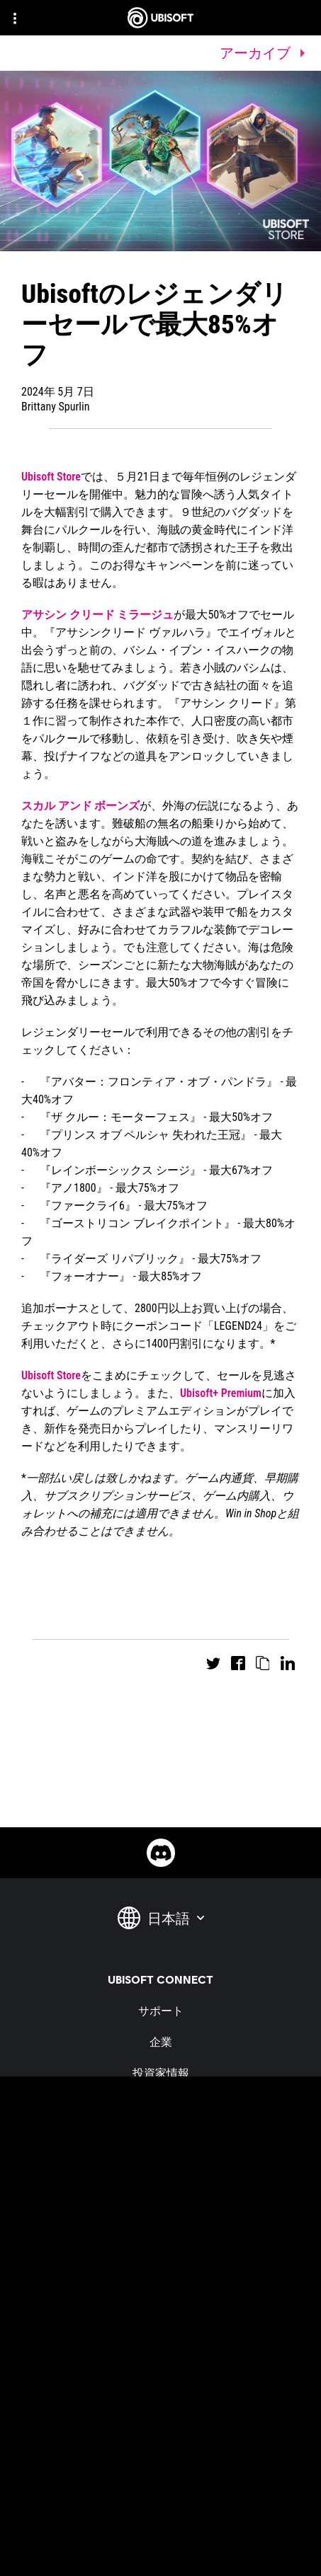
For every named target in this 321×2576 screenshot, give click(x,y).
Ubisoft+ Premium (220, 1393)
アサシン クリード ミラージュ (97, 614)
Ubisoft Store (51, 476)
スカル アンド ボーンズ (80, 805)
